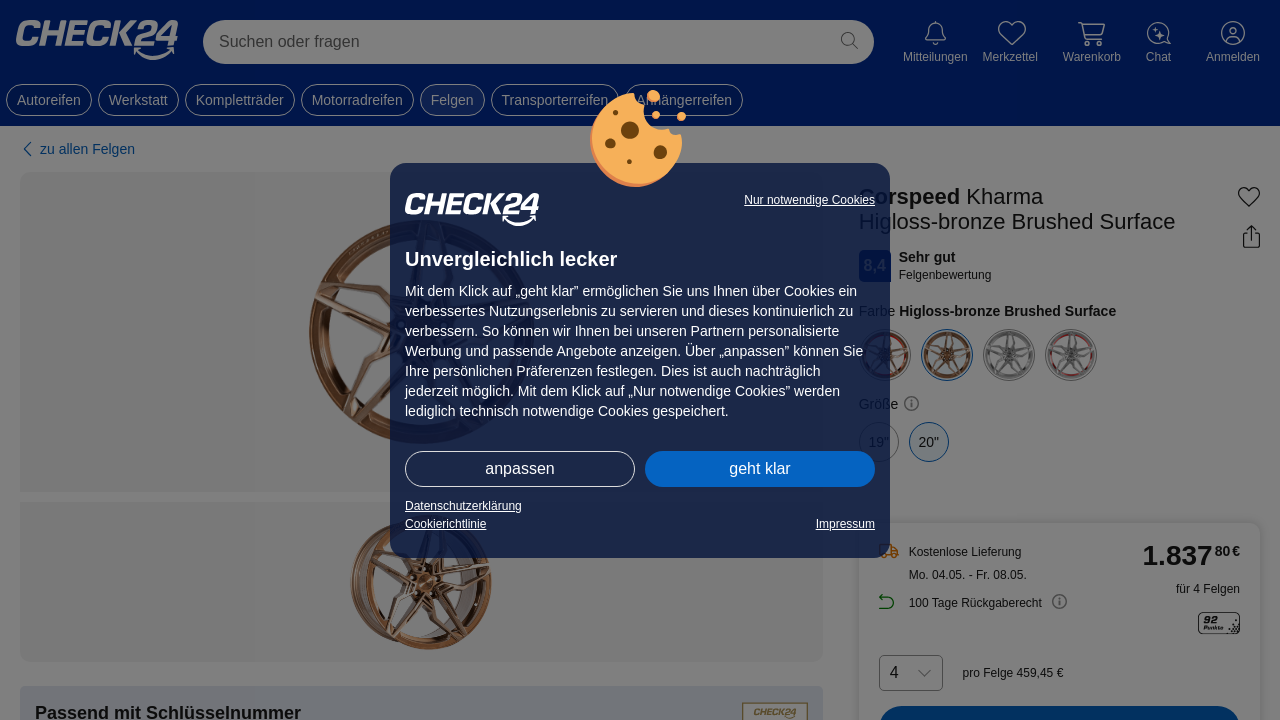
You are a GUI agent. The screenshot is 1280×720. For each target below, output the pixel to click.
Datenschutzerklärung (463, 506)
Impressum (845, 524)
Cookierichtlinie (445, 524)
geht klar (759, 468)
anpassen (519, 468)
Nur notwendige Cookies (809, 200)
